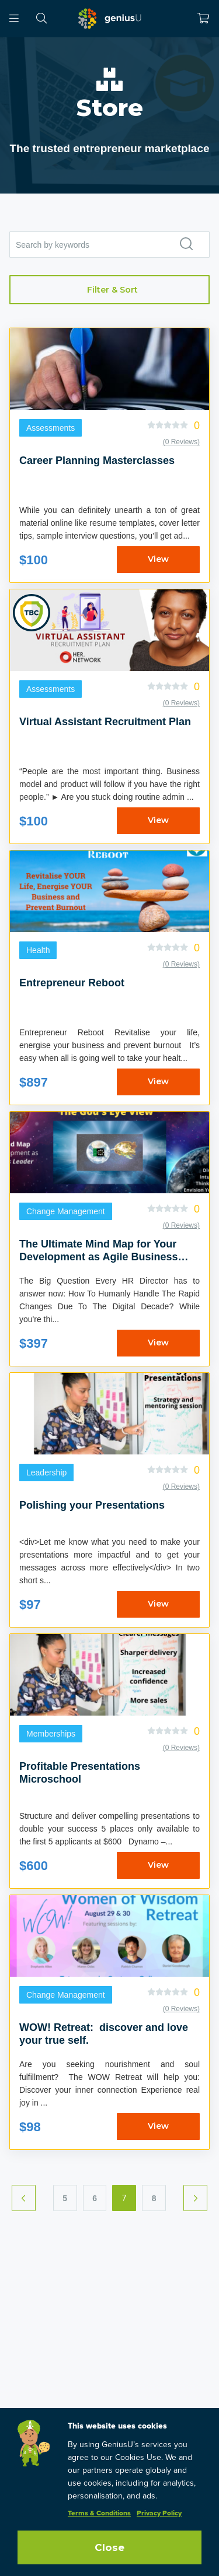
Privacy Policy (159, 2513)
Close (109, 2547)
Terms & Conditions (99, 2513)
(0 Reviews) (181, 442)
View (158, 559)
